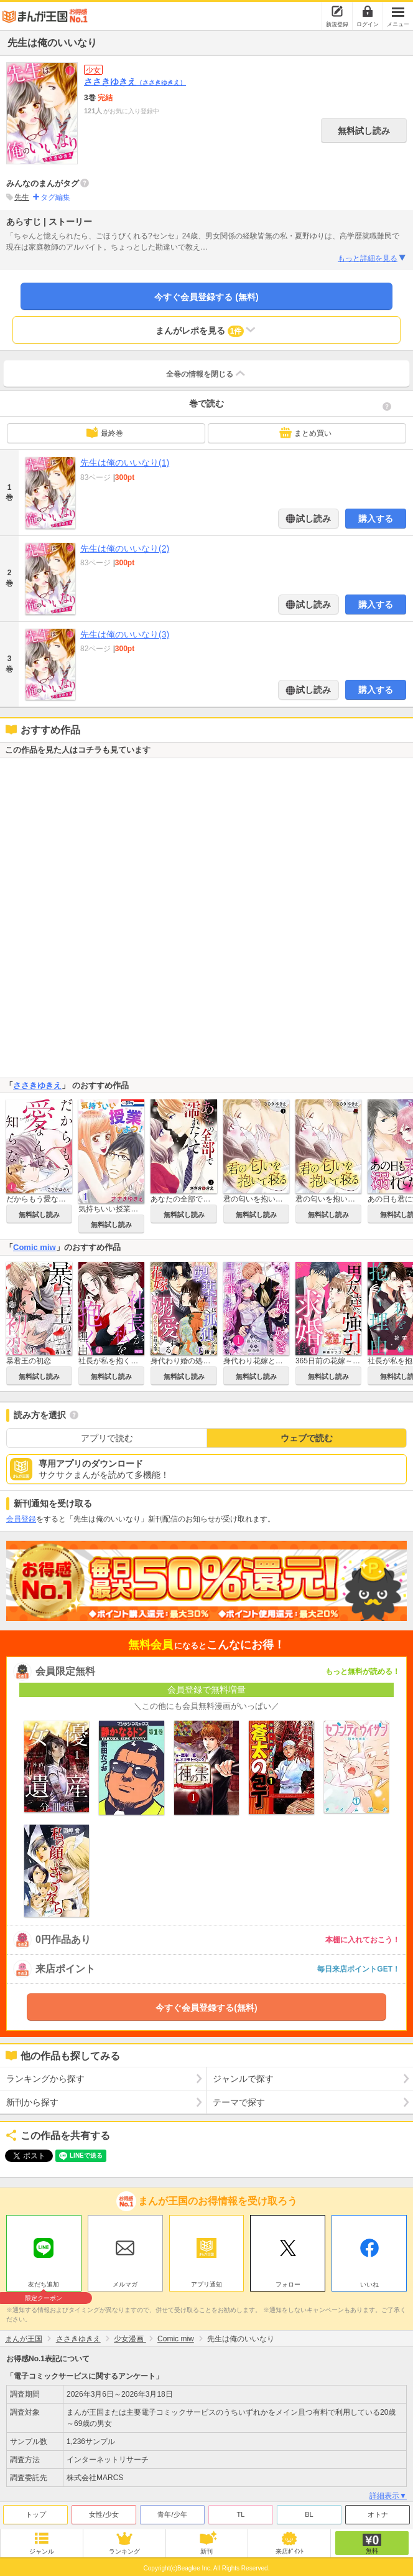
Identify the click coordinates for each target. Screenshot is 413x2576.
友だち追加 (44, 2286)
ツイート (22, 2156)
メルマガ (125, 2284)
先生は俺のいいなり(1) (124, 463)
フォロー (288, 2284)
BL (309, 2514)
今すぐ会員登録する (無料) (206, 297)
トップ (36, 2514)
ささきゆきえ (135, 82)
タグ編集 (55, 197)
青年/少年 (172, 2514)
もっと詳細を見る (372, 258)
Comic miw (34, 1247)
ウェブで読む (307, 1438)
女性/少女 (103, 2514)
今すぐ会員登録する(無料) (206, 2008)
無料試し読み (364, 131)
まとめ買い (305, 432)
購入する (375, 519)
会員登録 (21, 1519)
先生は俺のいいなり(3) (124, 634)
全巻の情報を (206, 373)
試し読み (313, 519)
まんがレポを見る (206, 330)
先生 (21, 197)
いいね (369, 2284)
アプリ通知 (206, 2284)
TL (241, 2514)
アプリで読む (107, 1438)
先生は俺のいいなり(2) (124, 548)
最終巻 (104, 432)
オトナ (378, 2514)
